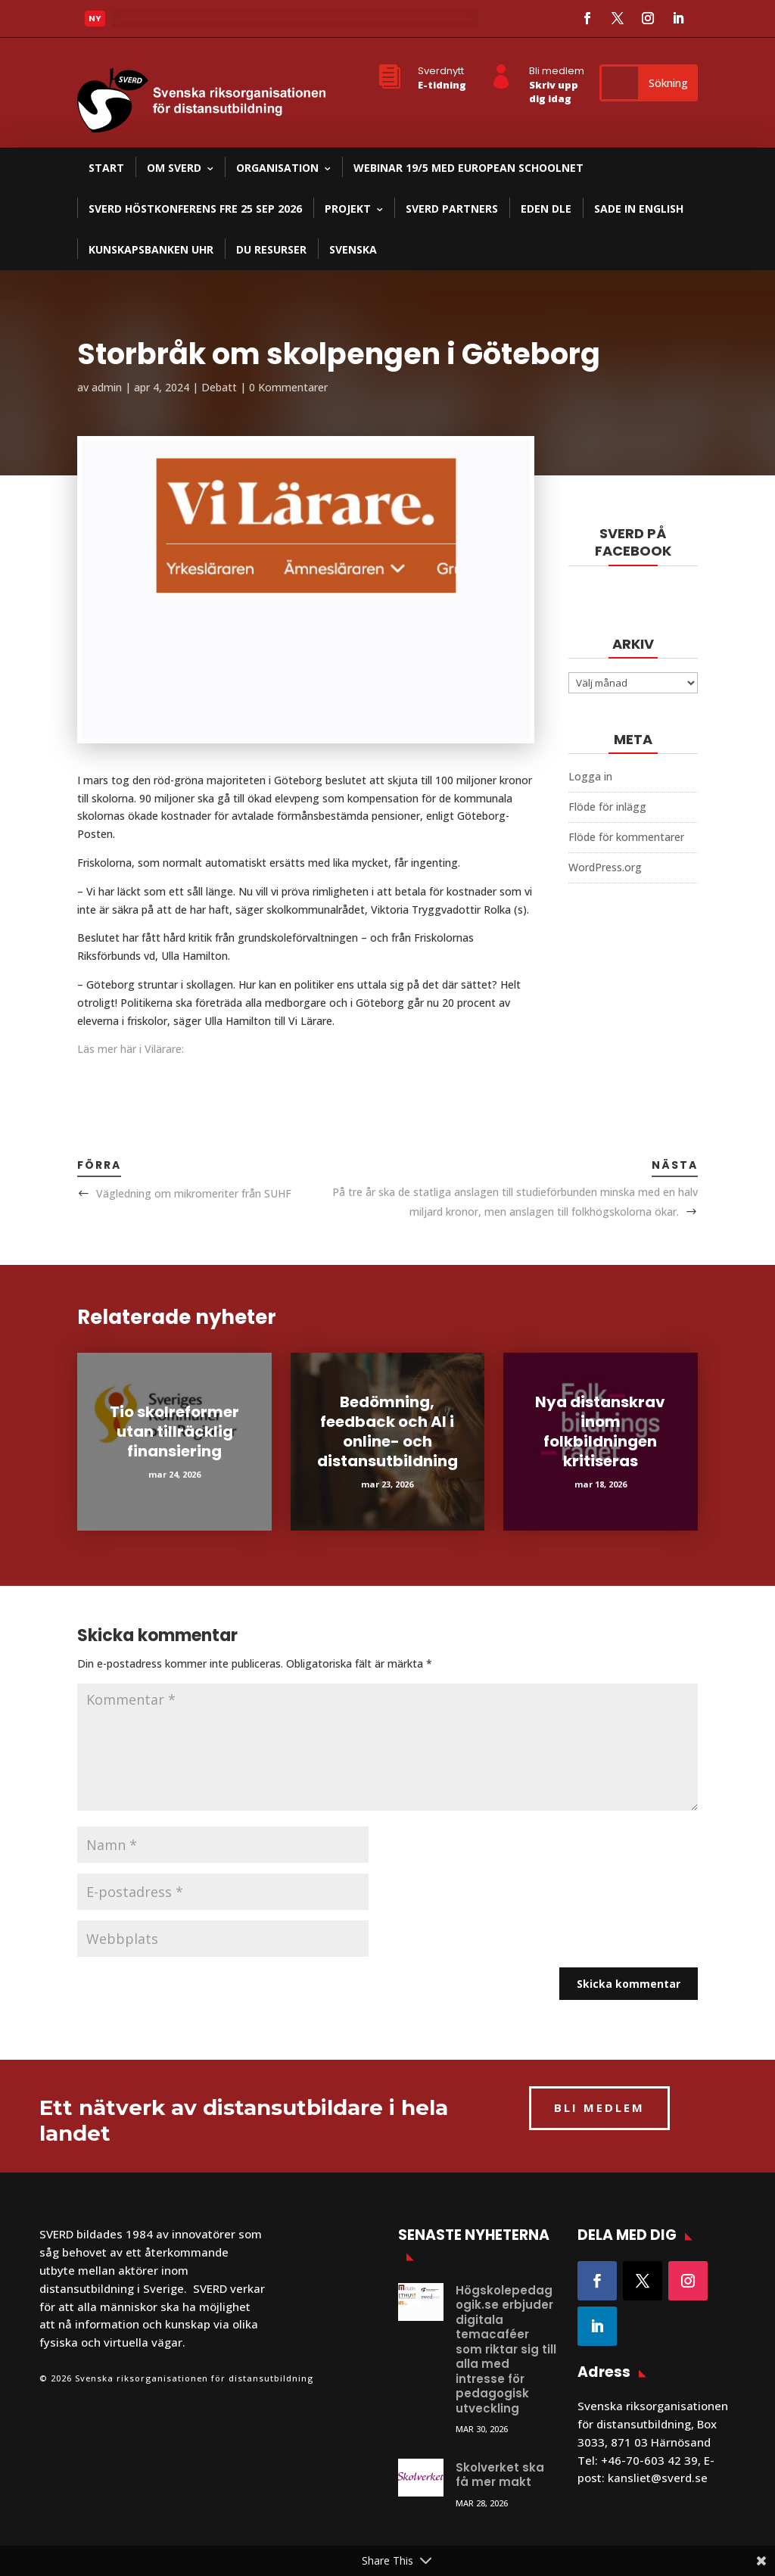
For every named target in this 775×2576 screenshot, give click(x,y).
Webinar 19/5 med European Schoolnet (468, 167)
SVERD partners (452, 208)
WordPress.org (605, 867)
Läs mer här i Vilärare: (130, 1049)
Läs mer (145, 22)
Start (106, 167)
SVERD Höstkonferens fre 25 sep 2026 (195, 208)
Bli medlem (556, 71)
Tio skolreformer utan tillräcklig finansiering (174, 1431)
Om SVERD (174, 167)
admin (107, 387)
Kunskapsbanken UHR (151, 249)
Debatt (219, 387)
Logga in (590, 776)
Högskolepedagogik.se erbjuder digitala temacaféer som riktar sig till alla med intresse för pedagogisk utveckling (506, 2349)
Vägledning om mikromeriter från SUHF (193, 1193)
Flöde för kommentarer (626, 837)
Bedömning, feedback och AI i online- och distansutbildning (387, 1431)
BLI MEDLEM (599, 2107)
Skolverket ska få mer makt (500, 2474)
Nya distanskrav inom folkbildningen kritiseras (600, 1431)
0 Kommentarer (288, 387)
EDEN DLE (546, 208)
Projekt (348, 208)
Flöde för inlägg (607, 806)
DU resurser (271, 249)
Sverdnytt (441, 71)
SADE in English (638, 208)
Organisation (277, 167)
